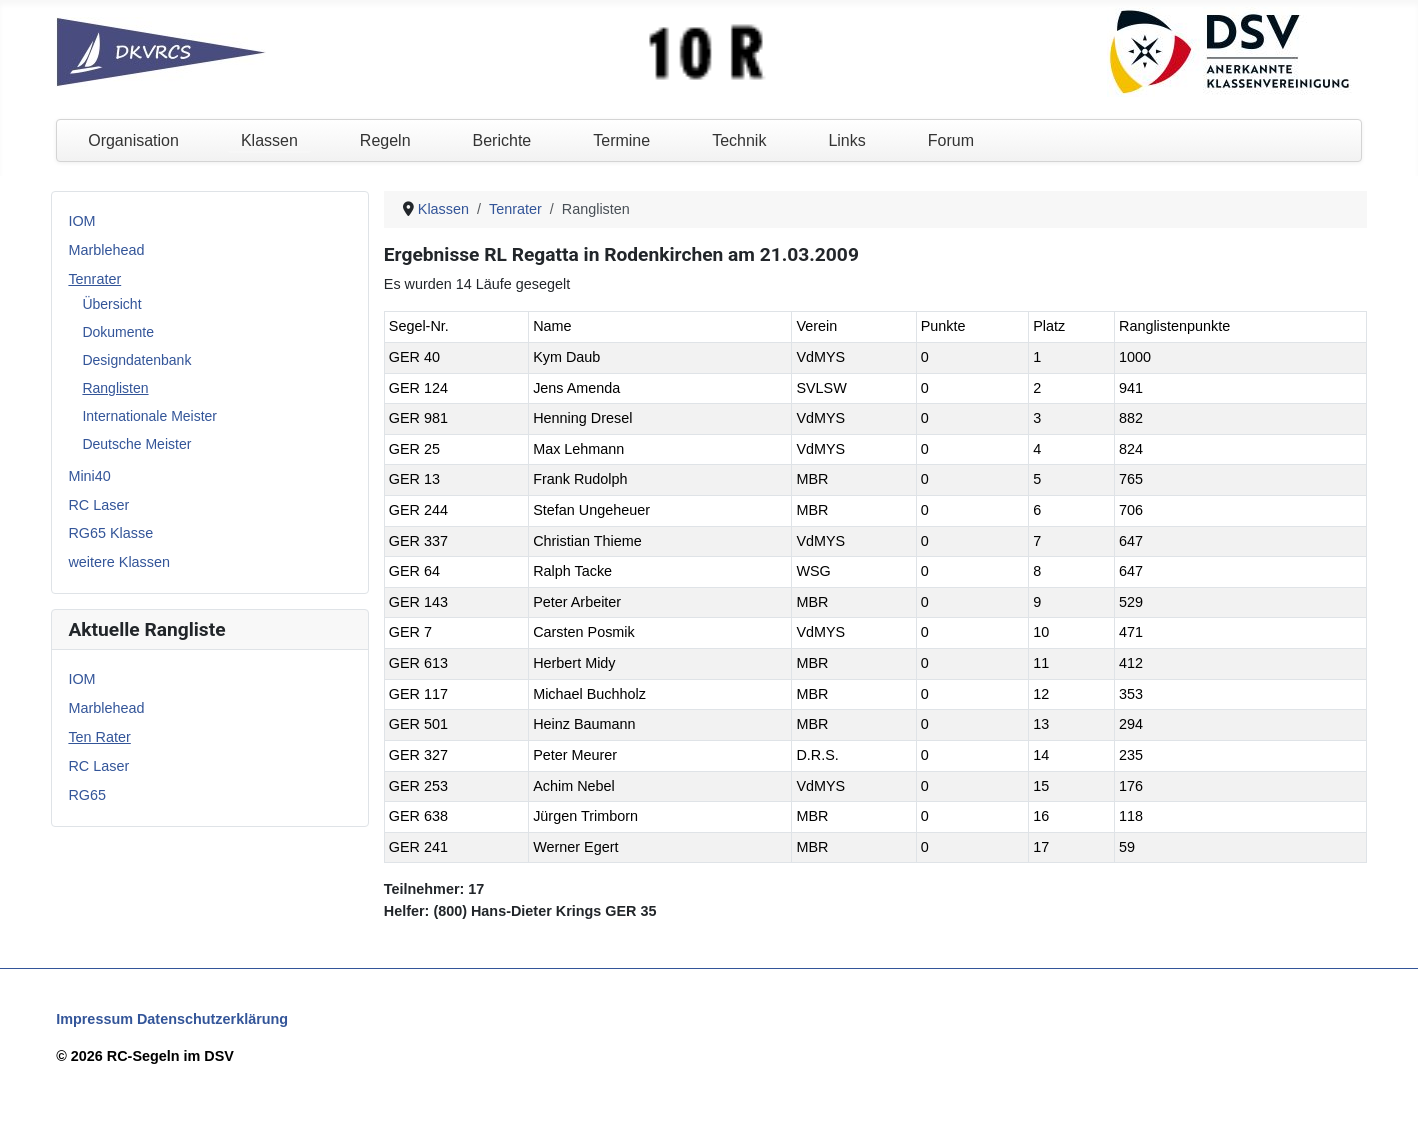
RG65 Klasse (110, 533)
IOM (81, 221)
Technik (739, 140)
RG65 (87, 795)
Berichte (502, 140)
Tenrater (94, 279)
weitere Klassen (119, 562)
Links (846, 140)
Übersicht (111, 304)
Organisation (133, 140)
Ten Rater (99, 737)
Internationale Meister (149, 416)
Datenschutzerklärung (212, 1019)
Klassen (269, 140)
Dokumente (118, 332)
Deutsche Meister (136, 444)
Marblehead (106, 250)
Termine (621, 140)
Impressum (94, 1019)
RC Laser (98, 505)
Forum (951, 140)
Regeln (385, 140)
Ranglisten (115, 388)
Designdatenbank (136, 360)
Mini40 (89, 476)
